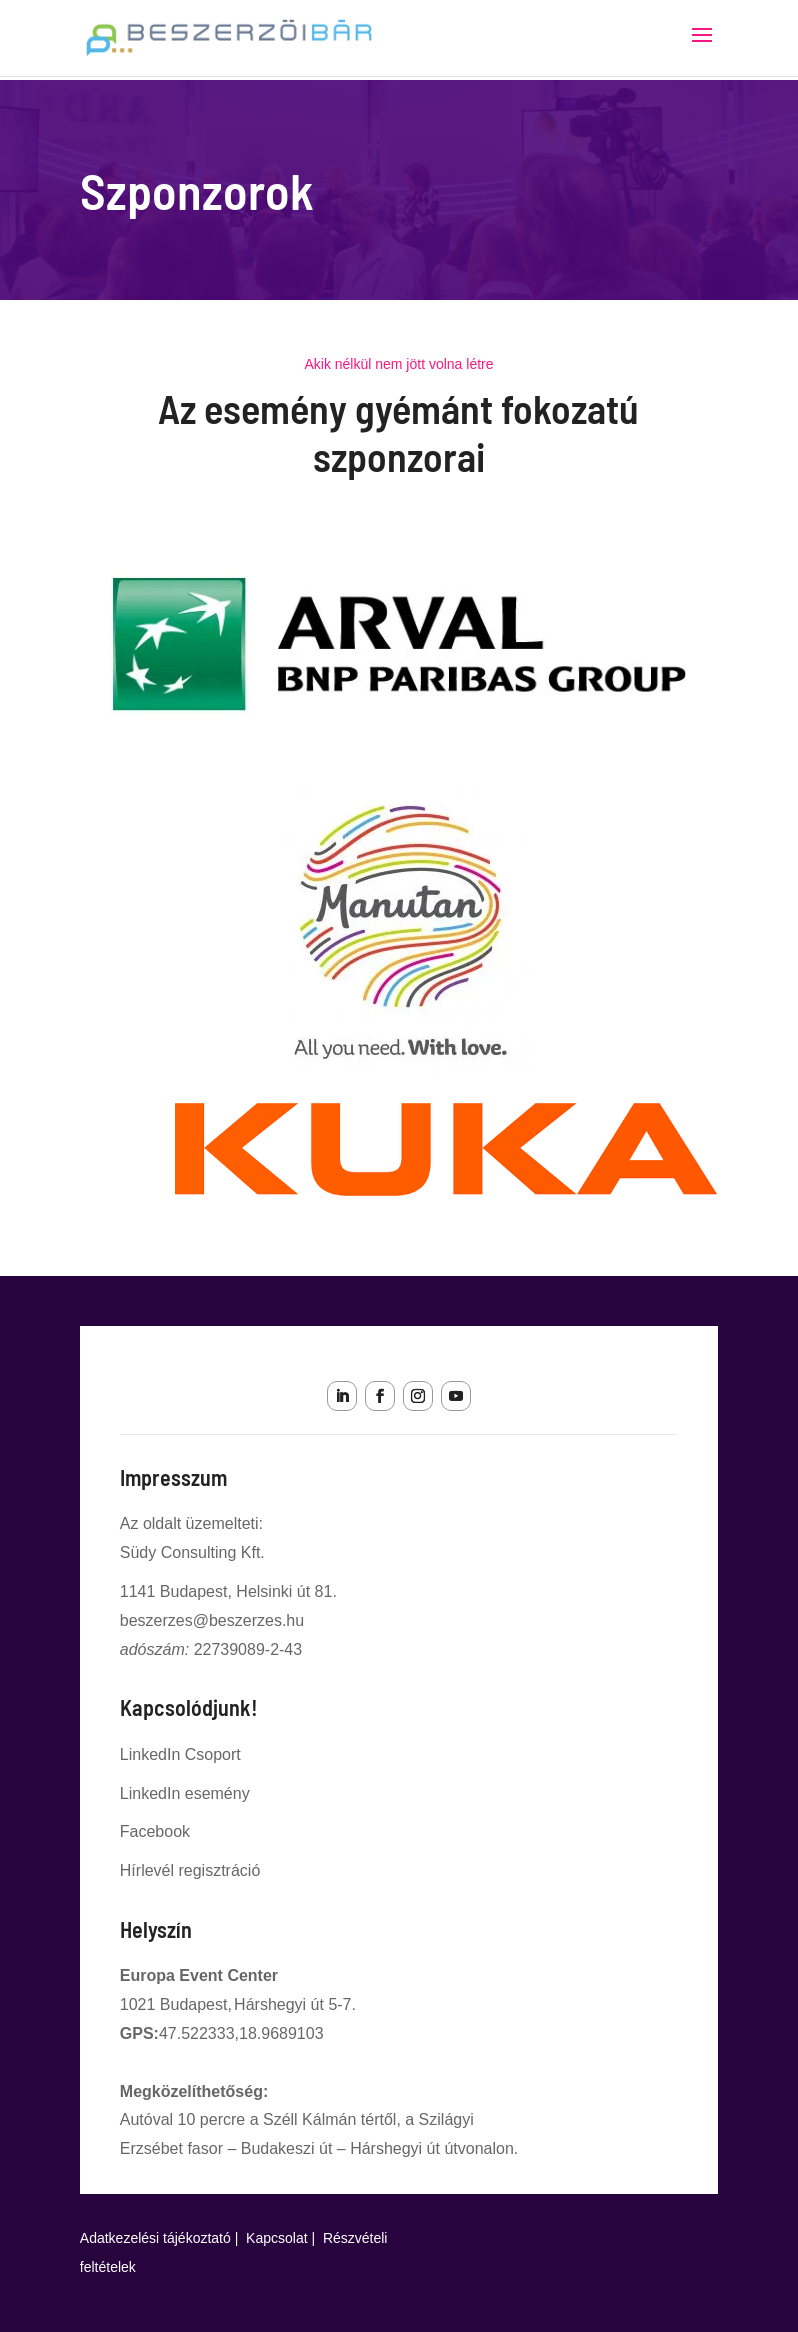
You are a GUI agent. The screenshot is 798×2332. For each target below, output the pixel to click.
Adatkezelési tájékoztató (155, 2238)
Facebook (155, 1831)
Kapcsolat (276, 2238)
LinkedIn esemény (185, 1793)
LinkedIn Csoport (180, 1754)
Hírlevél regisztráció (190, 1870)
